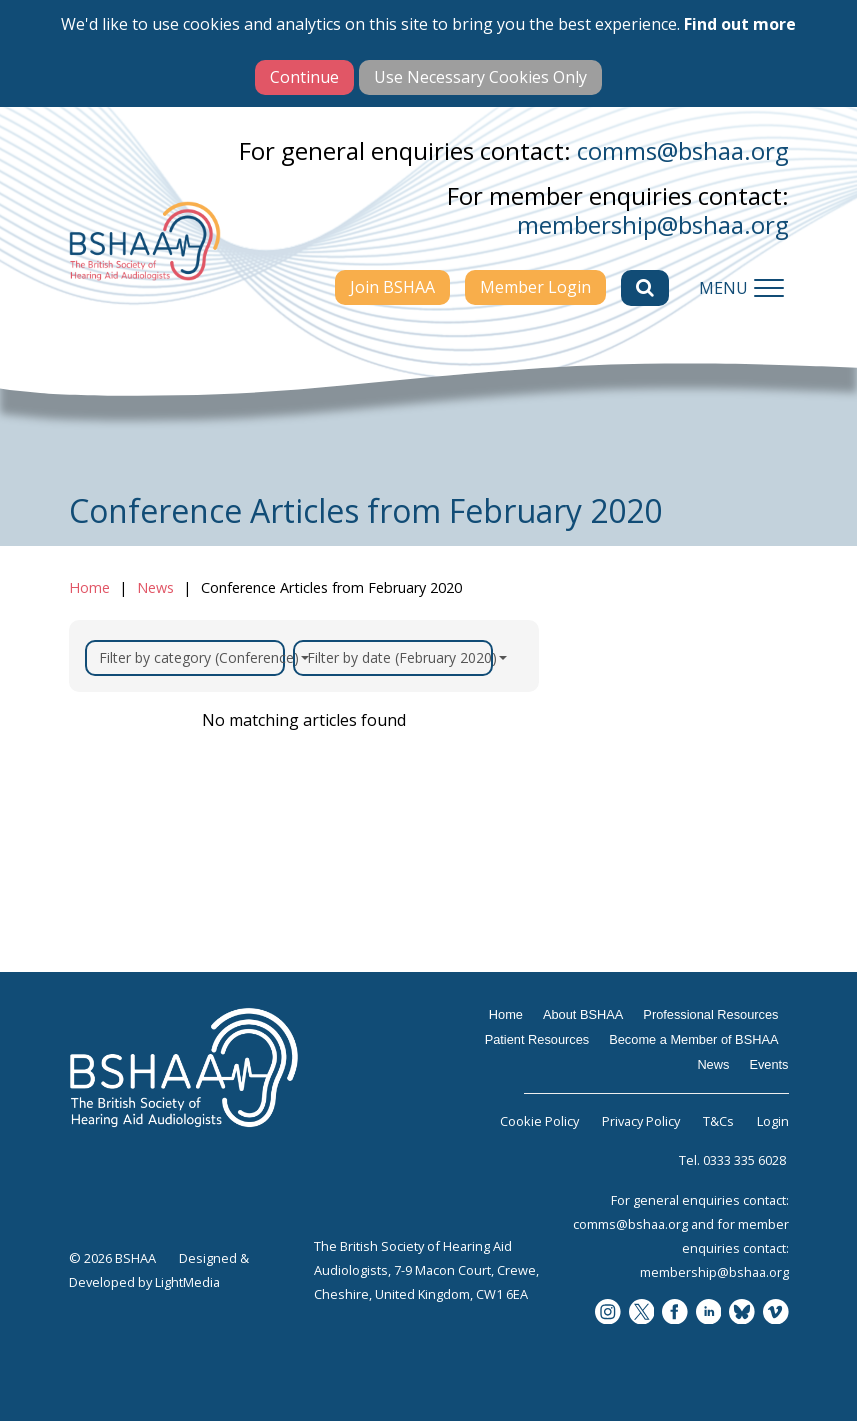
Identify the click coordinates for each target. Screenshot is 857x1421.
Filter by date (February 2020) (400, 657)
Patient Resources (537, 1039)
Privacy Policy (641, 1121)
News (155, 587)
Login (773, 1121)
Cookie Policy (539, 1121)
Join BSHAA (392, 287)
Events (768, 1064)
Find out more (740, 24)
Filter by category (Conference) (192, 657)
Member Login (535, 287)
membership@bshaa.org (653, 224)
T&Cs (718, 1121)
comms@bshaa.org (683, 150)
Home (89, 587)
